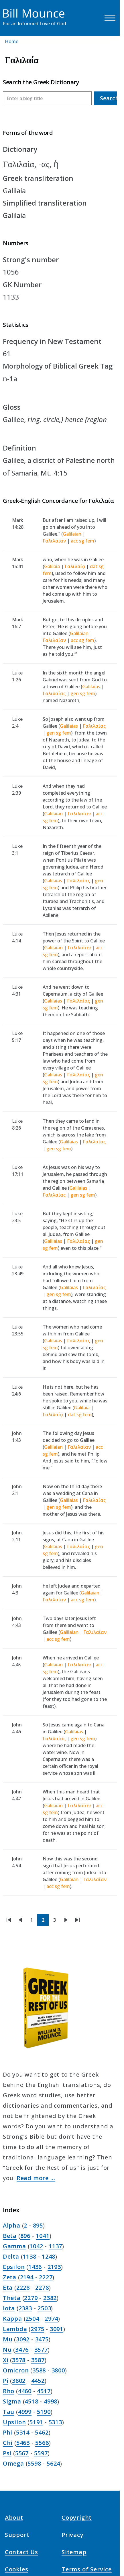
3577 (41, 2349)
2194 (27, 2277)
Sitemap (74, 2552)
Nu (7, 2349)
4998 (50, 2401)
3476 (22, 2349)
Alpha (11, 2225)
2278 (42, 2287)
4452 (38, 2381)
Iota (9, 2308)
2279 (31, 2298)
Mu (8, 2339)
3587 (38, 2360)
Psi (7, 2453)
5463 (23, 2443)
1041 (42, 2236)
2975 (37, 2329)
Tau (8, 2412)
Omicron (16, 2370)
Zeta (9, 2277)
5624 (53, 2463)
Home (11, 41)
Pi (6, 2381)
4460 (25, 2391)
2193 (54, 2267)
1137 (55, 2246)
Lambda (15, 2329)
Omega (13, 2463)
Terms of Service (87, 2569)
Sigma (12, 2401)
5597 (41, 2453)
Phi (7, 2432)
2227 (45, 2277)
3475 (42, 2339)
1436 (35, 2267)
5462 (41, 2432)
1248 (48, 2256)
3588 (39, 2370)
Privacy (73, 2535)
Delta (11, 2256)
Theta (12, 2298)
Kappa (12, 2318)
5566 (42, 2443)
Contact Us (21, 2552)
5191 (36, 2422)
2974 (51, 2318)
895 (38, 2225)
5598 (34, 2463)
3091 (56, 2329)
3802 (18, 2381)
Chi (8, 2443)
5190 (43, 2412)
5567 (22, 2453)
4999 (25, 2412)
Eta (8, 2287)
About (14, 2517)
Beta (10, 2236)
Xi (6, 2360)
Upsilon (14, 2422)
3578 (18, 2360)
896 (25, 2236)
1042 (36, 2246)
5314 (22, 2432)
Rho (8, 2391)
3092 (22, 2339)
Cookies (16, 2569)
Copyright (77, 2517)
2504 (32, 2318)
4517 (43, 2391)
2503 (44, 2308)
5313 (55, 2422)
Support (17, 2535)
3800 (58, 2370)
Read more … (36, 2178)
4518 (31, 2401)
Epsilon (14, 2267)
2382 (50, 2298)
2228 (23, 2287)
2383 (25, 2308)
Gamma (14, 2246)
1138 (29, 2256)
